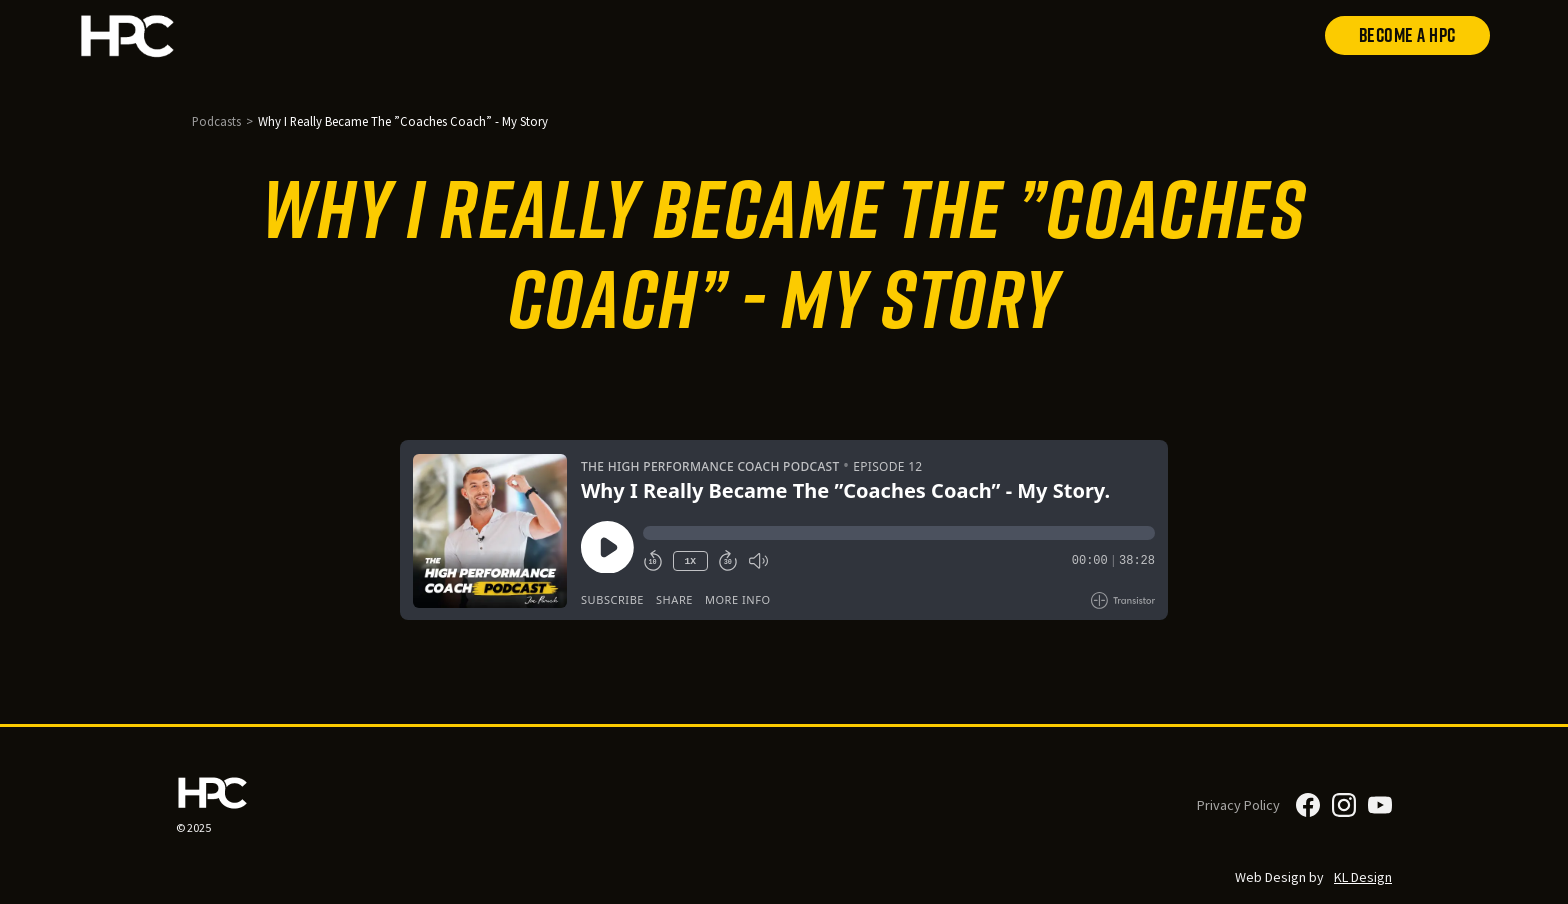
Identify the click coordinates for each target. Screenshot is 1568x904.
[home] (193, 35)
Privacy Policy (1238, 805)
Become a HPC (1407, 35)
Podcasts (216, 121)
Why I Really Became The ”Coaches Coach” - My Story (403, 121)
